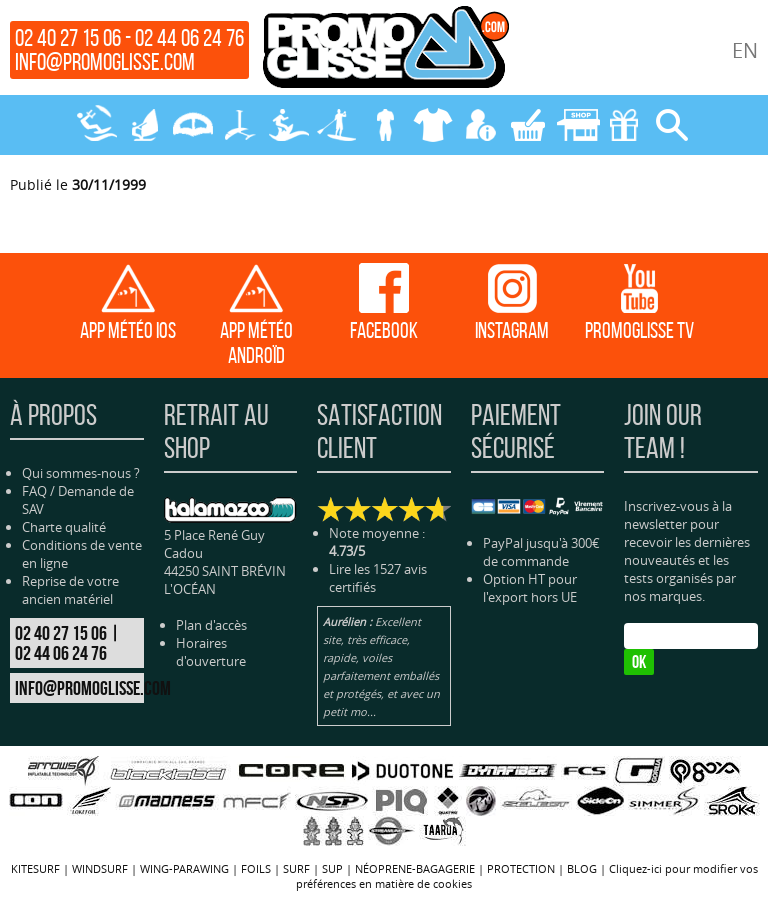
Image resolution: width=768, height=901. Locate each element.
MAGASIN (576, 125)
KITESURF (96, 125)
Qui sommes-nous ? (81, 473)
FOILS (240, 125)
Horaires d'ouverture (211, 652)
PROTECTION (432, 125)
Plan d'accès (211, 625)
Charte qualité (64, 527)
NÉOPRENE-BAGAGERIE (384, 125)
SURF (288, 125)
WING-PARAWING (192, 125)
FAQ (34, 491)
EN (745, 50)
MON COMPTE (480, 125)
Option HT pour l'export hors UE (530, 588)
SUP (336, 125)
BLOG (582, 868)
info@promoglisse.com (105, 62)
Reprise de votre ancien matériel (70, 590)
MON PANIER (528, 125)
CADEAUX (624, 125)
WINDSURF (144, 125)
